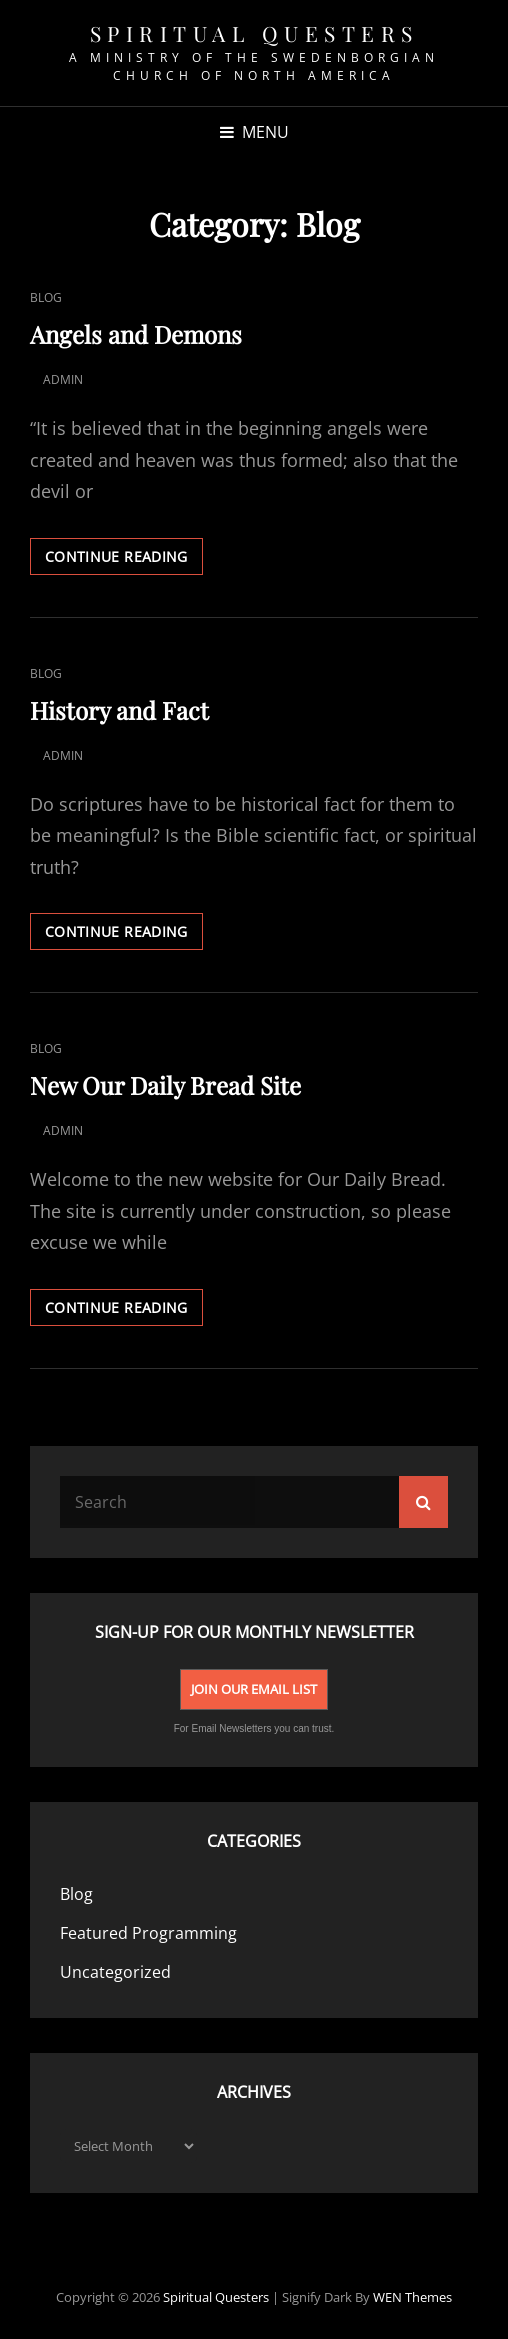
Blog (46, 297)
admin (63, 379)
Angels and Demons (136, 334)
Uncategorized (115, 1972)
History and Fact (119, 710)
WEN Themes (412, 2297)
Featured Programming (148, 1933)
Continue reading (124, 560)
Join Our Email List (254, 1689)
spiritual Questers (254, 33)
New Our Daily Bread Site (165, 1085)
